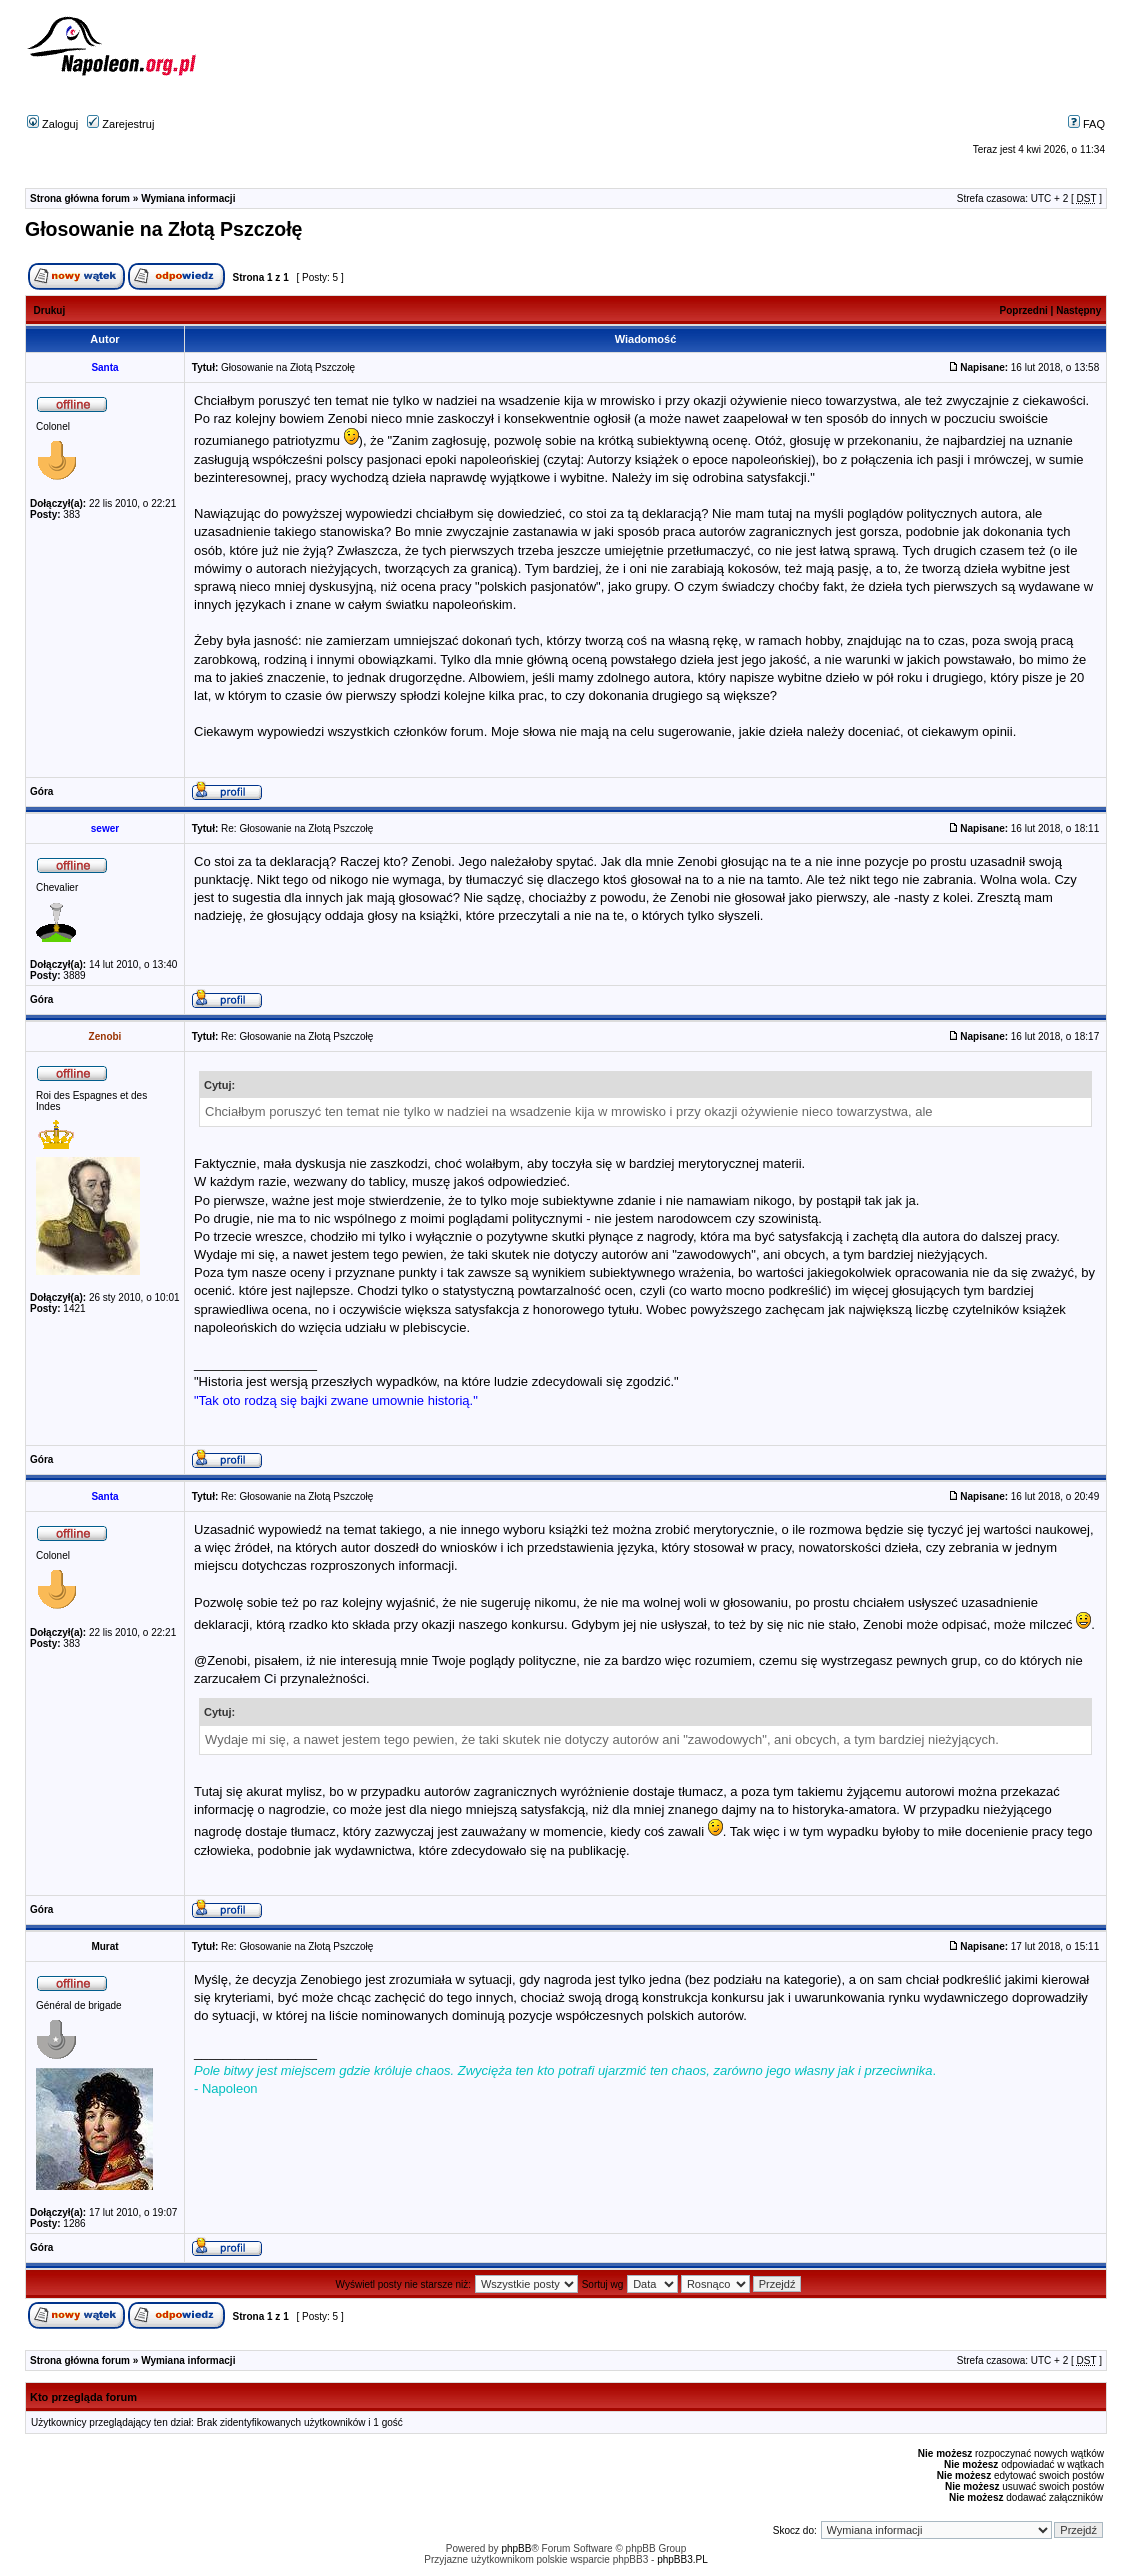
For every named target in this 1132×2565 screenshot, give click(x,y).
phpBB (516, 2548)
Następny (1078, 310)
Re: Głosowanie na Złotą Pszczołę (297, 828)
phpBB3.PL (682, 2559)
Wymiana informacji (188, 198)
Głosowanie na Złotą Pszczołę (163, 229)
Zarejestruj (120, 124)
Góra (41, 791)
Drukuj (50, 310)
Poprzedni (1024, 310)
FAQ (1086, 124)
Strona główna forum (80, 198)
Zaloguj (52, 124)
